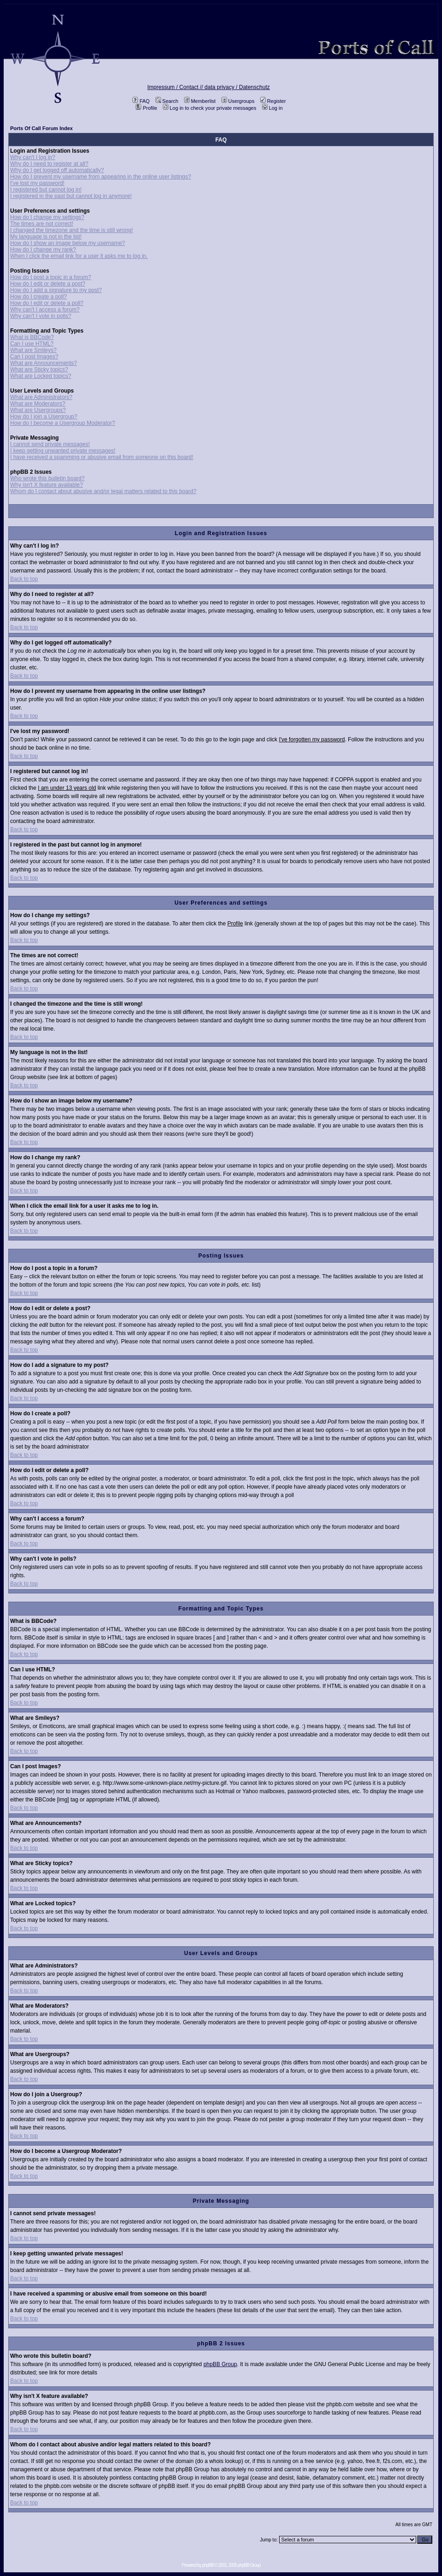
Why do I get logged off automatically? (57, 170)
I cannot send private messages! (50, 444)
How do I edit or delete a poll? (47, 303)
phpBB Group (220, 2364)
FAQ (140, 101)
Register (273, 101)
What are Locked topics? (40, 376)
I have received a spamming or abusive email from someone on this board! (101, 457)
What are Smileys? (33, 350)
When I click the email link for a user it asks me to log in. (79, 256)
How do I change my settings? (47, 217)
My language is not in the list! (46, 236)
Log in (272, 108)
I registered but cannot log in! (46, 189)
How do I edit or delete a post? (47, 283)
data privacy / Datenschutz (236, 87)
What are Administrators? (41, 397)
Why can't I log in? (32, 157)
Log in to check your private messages (210, 108)
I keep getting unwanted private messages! (62, 450)
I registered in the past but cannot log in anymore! (71, 196)
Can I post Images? (34, 356)
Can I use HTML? (32, 343)
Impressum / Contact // (175, 87)
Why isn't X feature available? (46, 485)
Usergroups (238, 101)
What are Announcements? (43, 363)
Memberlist (200, 101)
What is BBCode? (32, 337)
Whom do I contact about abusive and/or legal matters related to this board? (103, 491)
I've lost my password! (37, 183)
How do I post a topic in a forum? (50, 277)
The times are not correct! (41, 224)
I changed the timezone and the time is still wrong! (71, 230)
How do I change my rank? (43, 249)
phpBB (208, 2565)
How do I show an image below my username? (67, 243)
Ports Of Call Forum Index (41, 128)
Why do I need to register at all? (49, 164)
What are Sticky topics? (39, 369)
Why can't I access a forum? (44, 309)
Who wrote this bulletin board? (47, 478)
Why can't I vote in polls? (40, 316)
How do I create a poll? (38, 296)
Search (167, 101)
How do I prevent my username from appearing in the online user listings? (100, 176)
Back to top (24, 579)
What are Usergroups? (38, 410)
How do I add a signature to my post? (56, 290)
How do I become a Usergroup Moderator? (62, 423)
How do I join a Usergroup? (43, 416)
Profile (146, 108)
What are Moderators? (37, 403)
